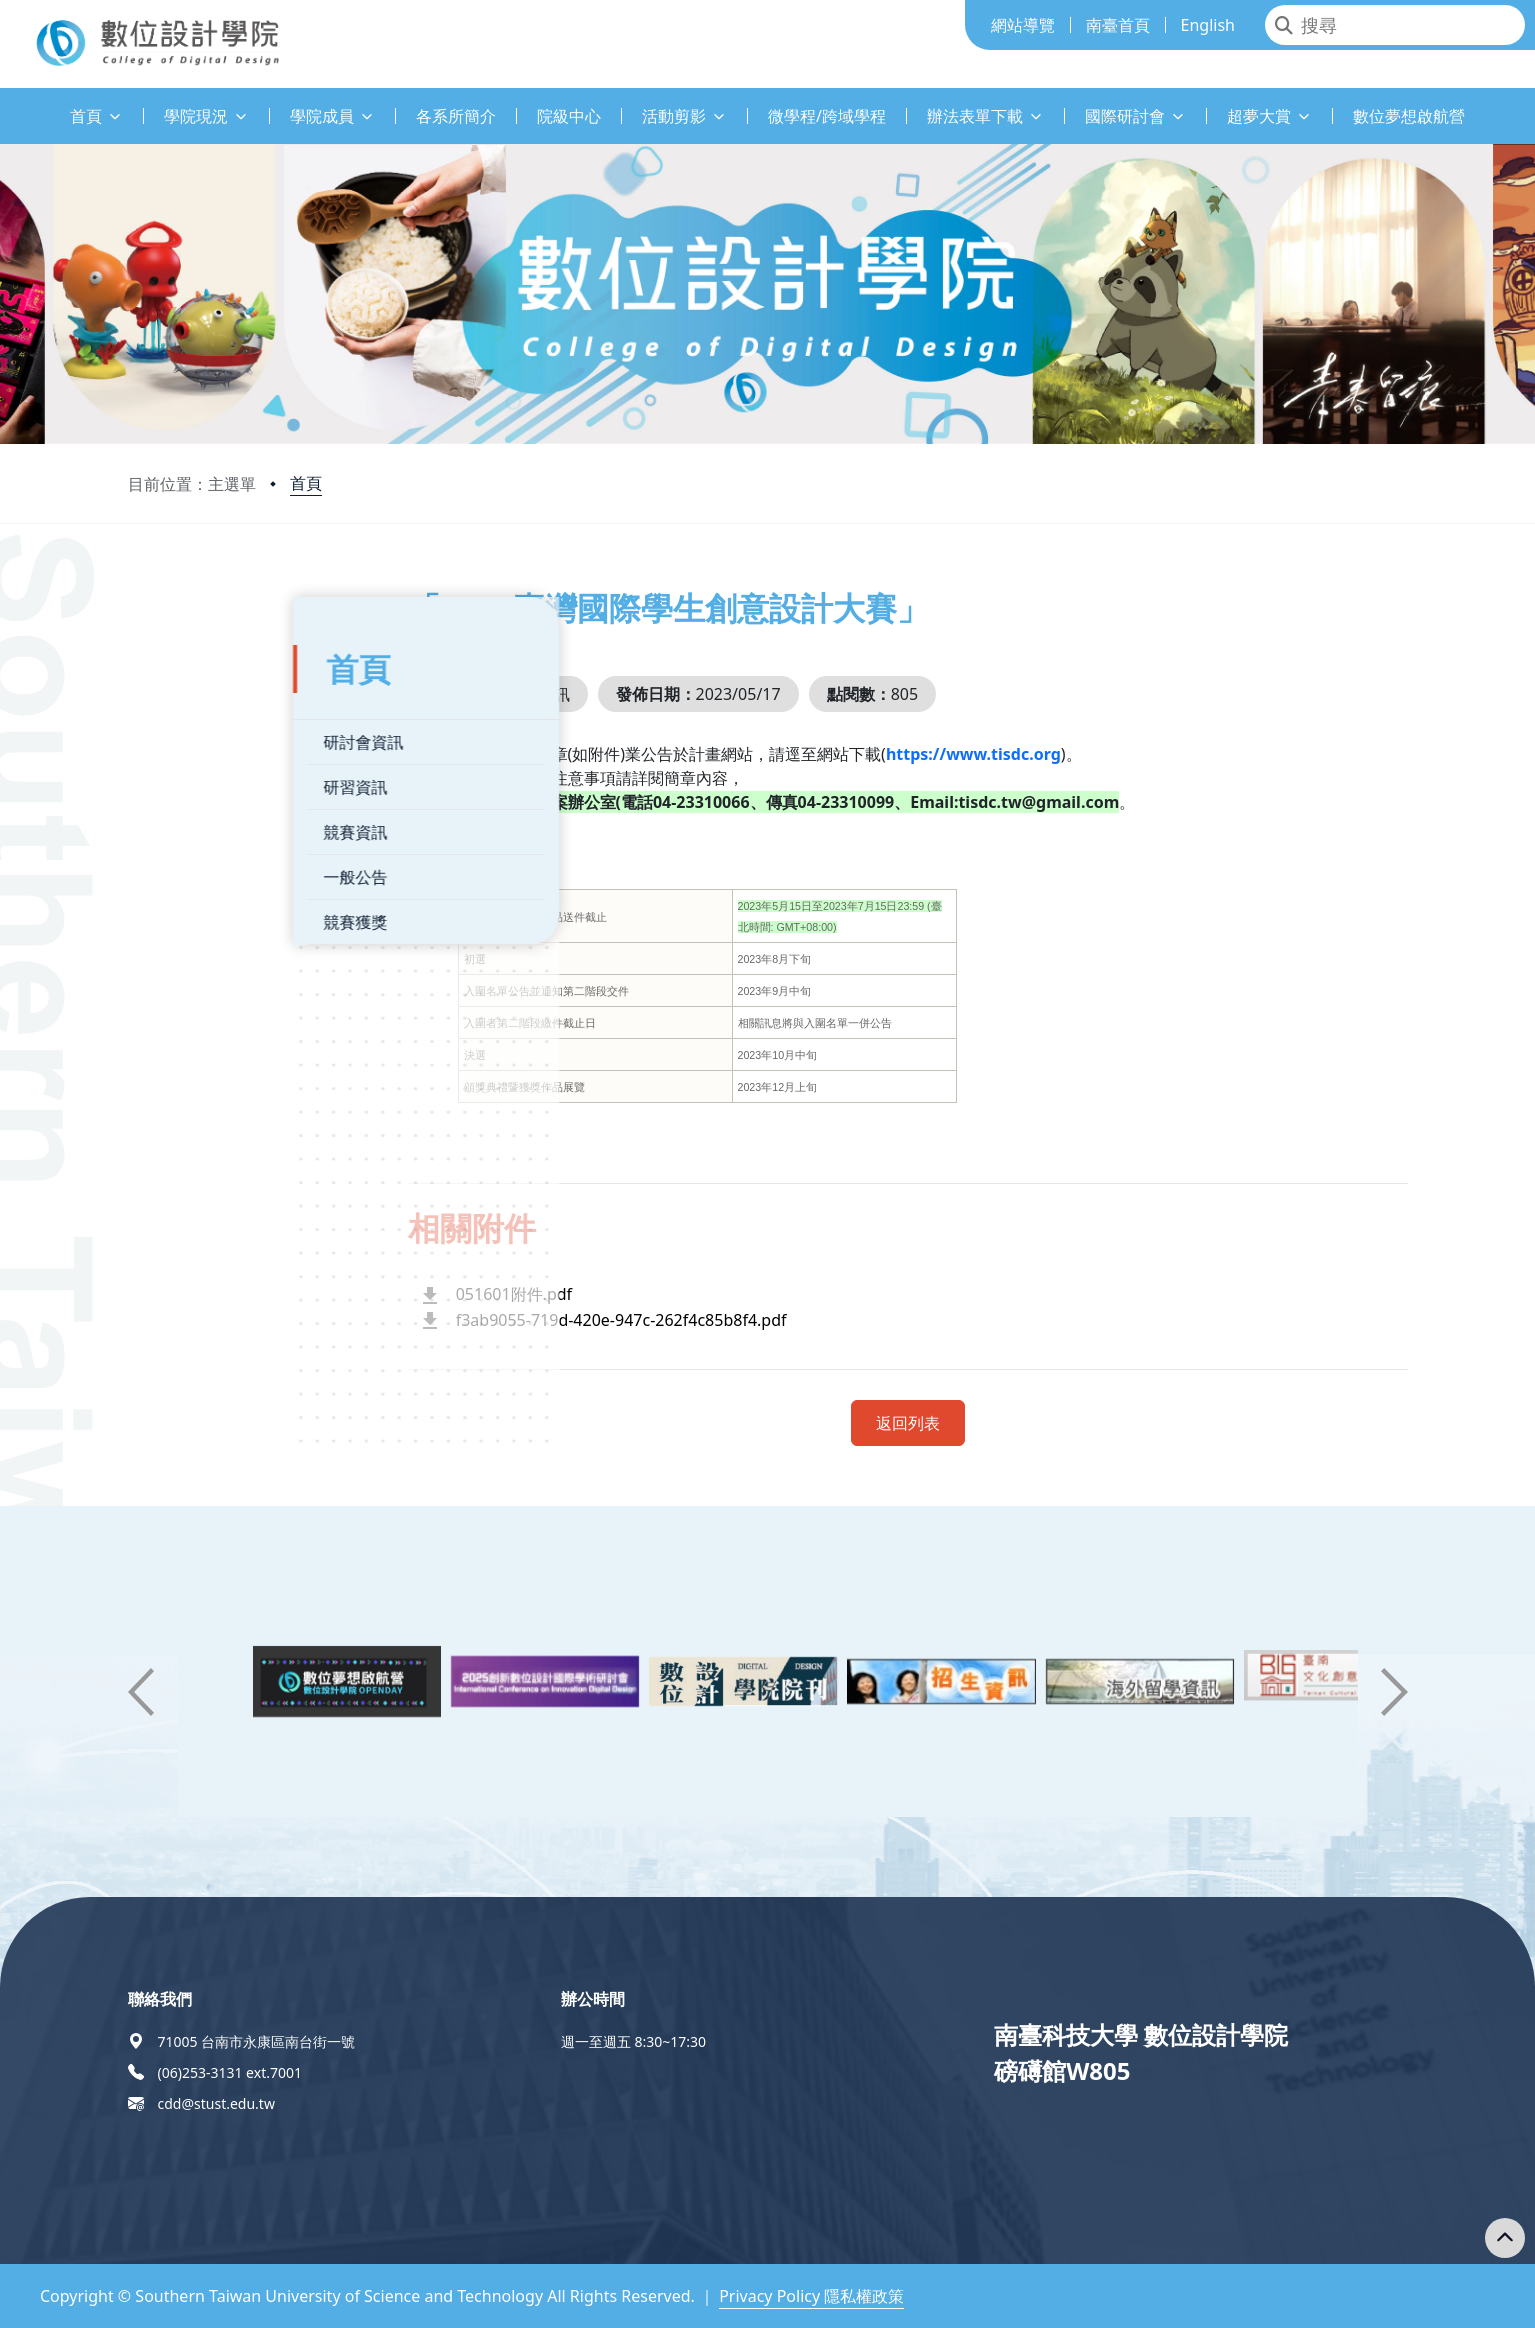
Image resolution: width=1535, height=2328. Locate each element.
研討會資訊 (199, 729)
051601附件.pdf (574, 1294)
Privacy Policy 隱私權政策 (811, 2296)
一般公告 (191, 864)
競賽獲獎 (191, 909)
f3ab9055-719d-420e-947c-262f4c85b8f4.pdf (681, 1320)
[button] (141, 1692)
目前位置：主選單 (192, 484)
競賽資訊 (191, 819)
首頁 (306, 483)
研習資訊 (191, 774)
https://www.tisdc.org (1033, 754)
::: (5, 104)
